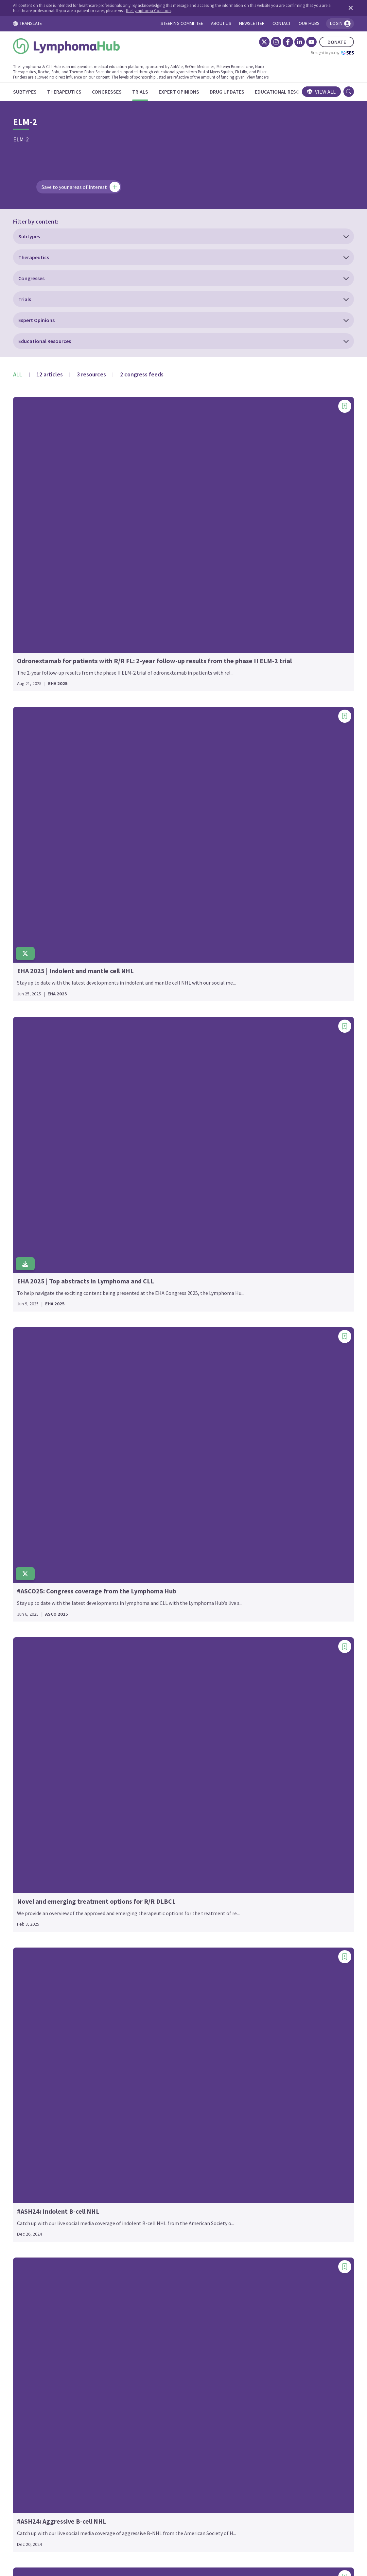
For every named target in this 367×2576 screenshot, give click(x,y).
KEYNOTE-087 (152, 1800)
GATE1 (144, 1356)
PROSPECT (263, 1309)
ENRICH (31, 2173)
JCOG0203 (148, 1732)
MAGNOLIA (149, 2032)
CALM (28, 1527)
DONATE (327, 42)
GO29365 (147, 1394)
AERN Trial (34, 1116)
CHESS (29, 1612)
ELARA (29, 2107)
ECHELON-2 (35, 2051)
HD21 (143, 1510)
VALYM (258, 1992)
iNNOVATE (148, 1673)
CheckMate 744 (39, 1593)
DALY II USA (34, 1888)
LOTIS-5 (146, 1916)
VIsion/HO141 (266, 2020)
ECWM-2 (31, 2098)
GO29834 (147, 1413)
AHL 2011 (32, 1135)
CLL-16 (29, 1687)
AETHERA (33, 1126)
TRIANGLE (263, 1911)
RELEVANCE (264, 1425)
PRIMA (258, 1281)
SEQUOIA (261, 1626)
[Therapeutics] (73, 91)
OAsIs (257, 1080)
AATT (28, 1097)
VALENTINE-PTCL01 (274, 1982)
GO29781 (147, 1403)
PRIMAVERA (264, 1290)
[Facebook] (278, 42)
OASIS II (260, 1089)
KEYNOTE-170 (152, 1810)
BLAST (29, 1383)
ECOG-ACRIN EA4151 (45, 2079)
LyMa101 (146, 1963)
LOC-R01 (146, 1898)
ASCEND (31, 1267)
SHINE (258, 1644)
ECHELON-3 (35, 2060)
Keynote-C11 (151, 1838)
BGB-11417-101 (39, 1354)
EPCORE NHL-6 (154, 1134)
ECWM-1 (31, 2088)
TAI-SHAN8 (263, 1807)
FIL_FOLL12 (150, 1203)
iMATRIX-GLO (152, 1626)
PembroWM (264, 1177)
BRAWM (31, 1402)
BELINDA (32, 1336)
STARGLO (261, 1691)
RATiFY (259, 1359)
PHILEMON (263, 1205)
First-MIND (149, 1240)
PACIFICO (261, 1149)
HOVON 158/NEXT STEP (163, 1566)
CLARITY (31, 1678)
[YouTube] (302, 42)
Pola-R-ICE (263, 1234)
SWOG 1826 (263, 1710)
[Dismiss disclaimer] (340, 7)
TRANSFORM (265, 1882)
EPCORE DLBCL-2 (156, 1068)
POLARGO (262, 1243)
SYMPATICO (264, 1748)
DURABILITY (36, 1963)
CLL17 (29, 1725)
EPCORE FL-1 (151, 1087)
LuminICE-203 (152, 1945)
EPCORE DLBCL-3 (156, 1077)
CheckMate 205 (39, 1574)
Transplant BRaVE (271, 1892)
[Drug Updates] (236, 91)
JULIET (145, 1741)
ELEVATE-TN (36, 2126)
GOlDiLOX (148, 1422)
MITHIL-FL (148, 2098)
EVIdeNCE (148, 1172)
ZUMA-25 (261, 2148)
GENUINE (147, 1375)
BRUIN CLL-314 (39, 1439)
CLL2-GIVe (33, 1772)
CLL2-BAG (33, 1734)
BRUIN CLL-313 (39, 1430)
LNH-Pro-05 (150, 1888)
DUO (27, 1954)
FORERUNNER (153, 1278)
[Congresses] (116, 91)
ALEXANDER (35, 1173)
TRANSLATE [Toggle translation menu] (36, 23)
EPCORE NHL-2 (154, 1106)
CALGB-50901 (37, 1518)
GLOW (143, 1384)
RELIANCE (262, 1434)
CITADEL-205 (36, 1668)
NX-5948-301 (265, 1049)
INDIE (143, 1654)
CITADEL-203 (36, 1649)
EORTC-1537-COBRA (160, 1040)
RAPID (258, 1340)
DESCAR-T (33, 1916)
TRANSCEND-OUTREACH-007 (284, 1873)
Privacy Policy (218, 2515)
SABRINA (261, 1569)
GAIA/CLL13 (150, 1328)
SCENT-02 (262, 1597)
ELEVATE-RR (36, 2117)
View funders (267, 77)
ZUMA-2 (260, 2138)
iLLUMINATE (151, 1616)
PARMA (259, 1168)
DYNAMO (32, 1972)
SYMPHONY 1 (265, 1757)
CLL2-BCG (33, 1744)
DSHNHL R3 (35, 1944)
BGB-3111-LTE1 (39, 1373)
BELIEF (30, 1326)
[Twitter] (255, 42)
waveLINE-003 (267, 2051)
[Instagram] (267, 42)
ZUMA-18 (261, 2129)
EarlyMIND (34, 2032)
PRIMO (259, 1300)
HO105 (144, 1528)
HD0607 (145, 1491)
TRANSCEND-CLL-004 (275, 1854)
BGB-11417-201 (39, 1364)
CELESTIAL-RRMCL (43, 1565)
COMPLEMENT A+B (43, 1828)
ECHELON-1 (35, 2041)
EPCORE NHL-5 (154, 1124)
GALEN (144, 1337)
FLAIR (143, 1250)
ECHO (28, 2070)
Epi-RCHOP (150, 1143)
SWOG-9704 (264, 1738)
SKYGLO (260, 1654)
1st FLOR (32, 1057)
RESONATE (263, 1481)
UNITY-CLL (263, 1942)
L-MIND (145, 1869)
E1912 (29, 2013)
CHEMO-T (33, 1602)
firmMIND (148, 1231)
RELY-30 (260, 1444)
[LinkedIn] (290, 42)
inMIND (145, 1663)
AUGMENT (33, 1295)
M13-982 (146, 2004)
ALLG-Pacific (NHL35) (46, 1191)
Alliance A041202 (41, 1210)
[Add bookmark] (115, 280)
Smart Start (264, 1663)
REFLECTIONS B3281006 (278, 1415)
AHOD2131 (34, 1144)
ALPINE (30, 1229)
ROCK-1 (260, 1510)
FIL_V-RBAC (150, 1222)
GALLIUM (147, 1347)
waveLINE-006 (267, 2060)
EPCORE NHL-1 (154, 1096)
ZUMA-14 (261, 2119)
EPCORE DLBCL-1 (156, 1059)
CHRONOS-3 (36, 1630)
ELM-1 (29, 2145)
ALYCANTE (33, 1239)
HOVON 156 (150, 1557)
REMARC (261, 1453)
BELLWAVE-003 (39, 1345)
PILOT (258, 1215)
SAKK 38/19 (264, 1588)
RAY (255, 1368)
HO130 (144, 1538)
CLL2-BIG (32, 1753)
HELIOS (145, 1519)
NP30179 (147, 2167)
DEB (27, 1907)
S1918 (257, 1559)
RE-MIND (261, 1378)
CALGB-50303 (37, 1499)
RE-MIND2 (262, 1387)
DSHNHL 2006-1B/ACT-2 (49, 1935)
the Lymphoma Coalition (167, 10)
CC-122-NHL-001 (40, 1555)
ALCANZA (32, 1163)
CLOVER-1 (33, 1800)
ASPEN (30, 1277)
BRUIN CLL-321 (39, 1449)
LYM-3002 (147, 1954)
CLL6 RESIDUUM (40, 1781)
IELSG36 (146, 1607)
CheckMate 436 (39, 1583)
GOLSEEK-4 (150, 1441)
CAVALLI (31, 1546)
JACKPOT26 (150, 1713)
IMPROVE (147, 1644)
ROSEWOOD (264, 1528)
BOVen (29, 1392)
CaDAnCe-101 (37, 1489)
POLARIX (261, 1262)
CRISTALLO (34, 1847)
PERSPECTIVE (267, 1187)
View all (312, 91)
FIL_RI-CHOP (151, 1212)
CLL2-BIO (33, 1763)
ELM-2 (29, 2154)
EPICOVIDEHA (152, 1153)
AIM (26, 1154)
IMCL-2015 (148, 1635)
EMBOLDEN (35, 2164)
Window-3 (262, 2070)
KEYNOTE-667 (152, 1829)
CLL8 (27, 1791)
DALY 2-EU (33, 1878)
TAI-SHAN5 (263, 1798)
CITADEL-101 (36, 1640)
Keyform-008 (151, 1782)
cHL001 (30, 1621)
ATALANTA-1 (36, 1286)
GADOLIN (147, 1318)
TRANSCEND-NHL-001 (276, 1864)
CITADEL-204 (36, 1659)
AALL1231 (33, 1088)
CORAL (30, 1838)
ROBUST (261, 1500)
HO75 (143, 1547)
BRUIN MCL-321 (39, 1458)
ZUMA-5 (260, 2157)
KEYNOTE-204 (152, 1819)
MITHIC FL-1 (150, 2079)
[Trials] (149, 91)
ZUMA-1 (260, 2101)
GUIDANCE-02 (152, 1460)
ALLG (28, 1182)
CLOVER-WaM (37, 1810)
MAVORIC (147, 2070)
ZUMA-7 (260, 2167)
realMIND (261, 1406)
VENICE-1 (261, 2001)
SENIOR (260, 1616)
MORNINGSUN (153, 2107)
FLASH (144, 1259)
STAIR (258, 1682)
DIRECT (31, 1925)
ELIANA (30, 2135)
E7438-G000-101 (40, 2023)
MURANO (147, 2117)
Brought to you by (323, 52)
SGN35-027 (263, 1635)
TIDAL (258, 1826)
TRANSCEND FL (268, 1835)
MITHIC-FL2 (150, 2089)
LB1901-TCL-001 (155, 1879)
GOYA (143, 1450)
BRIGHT (31, 1411)
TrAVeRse (261, 1901)
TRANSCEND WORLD (274, 1845)
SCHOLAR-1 (264, 1607)
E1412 (29, 2004)
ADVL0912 (33, 1107)
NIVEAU (145, 2157)
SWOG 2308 (263, 1720)
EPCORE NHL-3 (154, 1115)
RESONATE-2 (266, 1491)
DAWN (29, 1897)
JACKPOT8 (149, 1722)
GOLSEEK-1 (150, 1431)
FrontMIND (149, 1287)
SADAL (258, 1578)
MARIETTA (149, 2060)
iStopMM (147, 1682)
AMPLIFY (32, 1248)
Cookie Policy (174, 2515)
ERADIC (145, 1162)
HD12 (143, 1500)
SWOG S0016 (265, 1729)
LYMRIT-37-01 (152, 1973)
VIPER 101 (262, 2010)
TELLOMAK (263, 1817)
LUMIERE (147, 1935)
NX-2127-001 (265, 1040)
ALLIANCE (33, 1201)
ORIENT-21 (263, 1118)
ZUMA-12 (261, 2110)
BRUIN (29, 1421)
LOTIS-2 (146, 1907)
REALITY (260, 1396)
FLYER (143, 1269)
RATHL (259, 1349)
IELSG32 (146, 1597)
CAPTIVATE (35, 1536)
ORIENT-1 (262, 1108)
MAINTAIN (148, 2042)
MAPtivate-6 (151, 2051)
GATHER (146, 1366)
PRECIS (259, 1271)
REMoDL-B (263, 1463)
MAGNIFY (147, 2023)
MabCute (147, 2013)
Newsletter (259, 2515)
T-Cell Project (267, 1788)
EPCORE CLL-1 (153, 1049)
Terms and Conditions (121, 2515)
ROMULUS (262, 1519)
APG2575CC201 (39, 1258)
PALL (256, 1158)
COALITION (35, 1819)
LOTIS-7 (146, 1926)
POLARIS (261, 1252)
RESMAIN (261, 1472)
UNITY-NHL (264, 1951)
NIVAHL (145, 2148)
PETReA (260, 1196)
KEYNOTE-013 (152, 1791)
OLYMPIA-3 (263, 1099)
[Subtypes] (34, 91)
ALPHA (30, 1220)
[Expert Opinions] (188, 91)
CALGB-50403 (37, 1508)
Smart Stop (264, 1673)
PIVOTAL (261, 1224)
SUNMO (259, 1701)
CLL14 (29, 1716)
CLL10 (29, 1697)
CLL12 (29, 1706)
